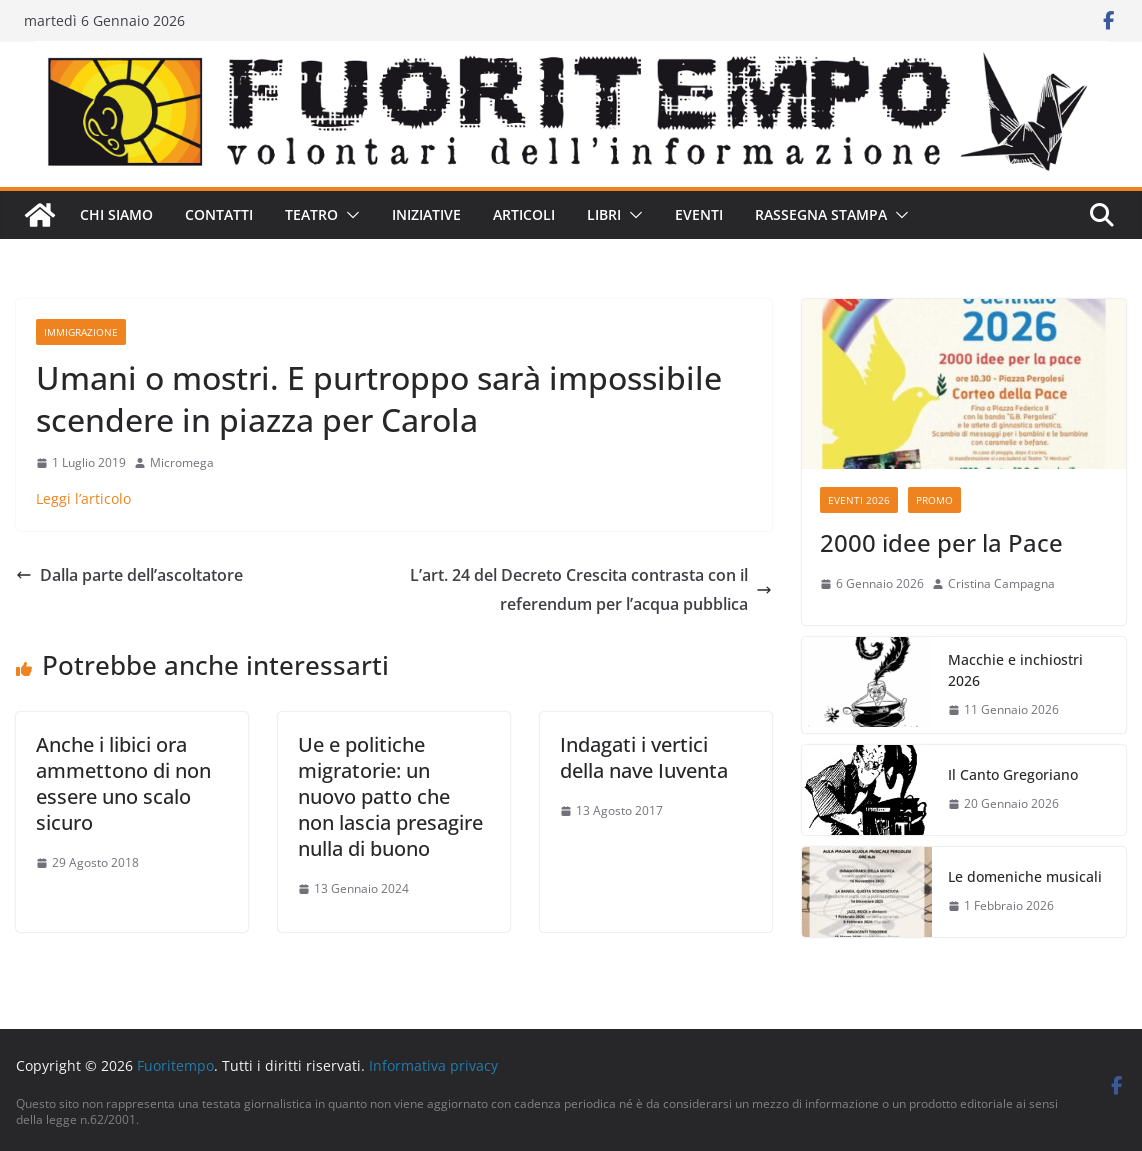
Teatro (311, 214)
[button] (349, 215)
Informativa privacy (433, 1065)
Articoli (524, 214)
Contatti (219, 214)
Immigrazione (81, 332)
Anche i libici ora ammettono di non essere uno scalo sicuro (123, 783)
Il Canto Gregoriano (1013, 774)
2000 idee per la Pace (941, 542)
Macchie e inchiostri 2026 (1015, 670)
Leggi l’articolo (83, 498)
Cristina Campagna (1001, 583)
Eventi (699, 214)
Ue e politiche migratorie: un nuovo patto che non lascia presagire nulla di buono (390, 796)
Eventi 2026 (859, 500)
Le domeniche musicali (1025, 876)
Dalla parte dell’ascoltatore (129, 575)
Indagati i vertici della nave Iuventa (644, 757)
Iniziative (426, 214)
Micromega (182, 462)
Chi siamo (116, 214)
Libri (604, 214)
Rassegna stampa (821, 214)
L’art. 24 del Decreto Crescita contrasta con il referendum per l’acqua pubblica (591, 589)
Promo (934, 500)
